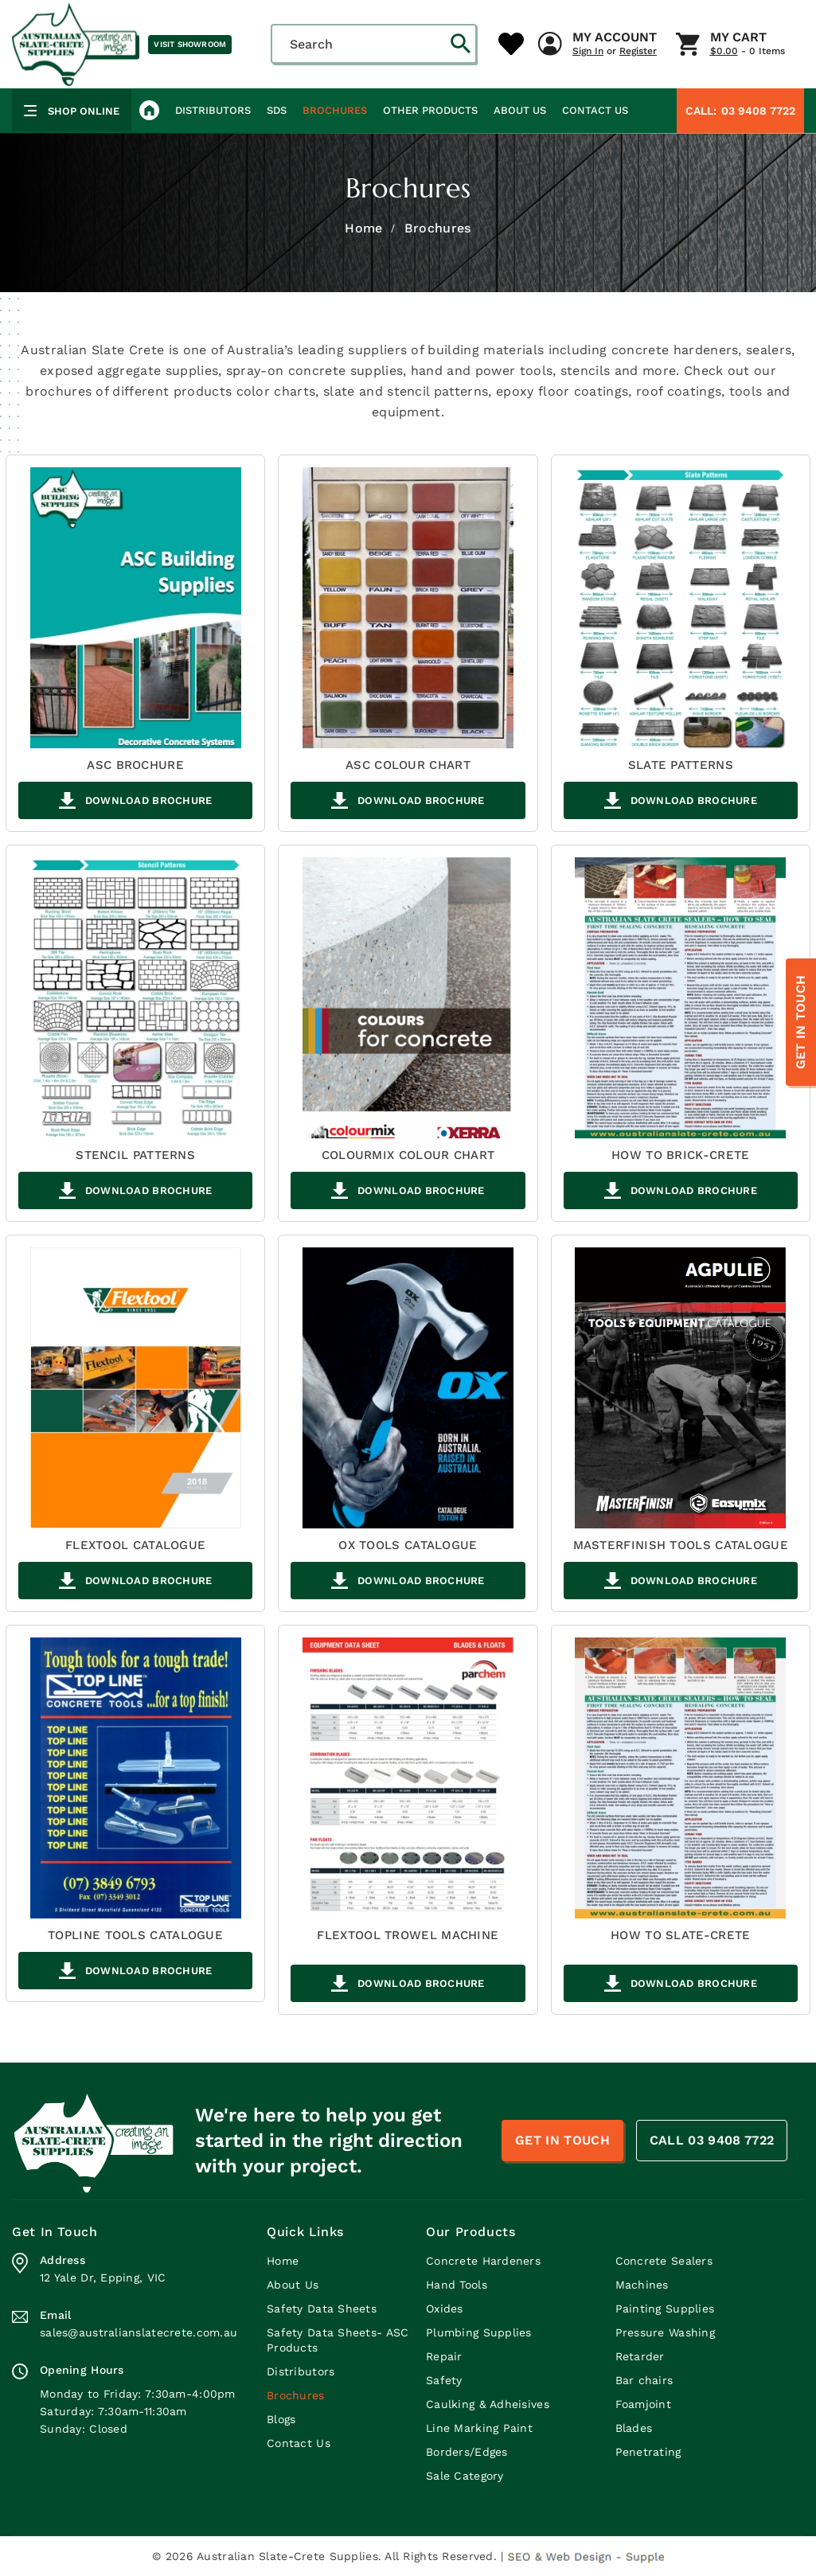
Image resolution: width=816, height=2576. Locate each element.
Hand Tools (456, 2284)
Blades (634, 2428)
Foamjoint (643, 2404)
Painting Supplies (665, 2308)
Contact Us (595, 110)
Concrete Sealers (664, 2260)
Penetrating (648, 2451)
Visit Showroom (190, 44)
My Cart (738, 37)
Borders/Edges (467, 2451)
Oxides (444, 2308)
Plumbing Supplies (479, 2332)
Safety (444, 2380)
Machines (642, 2284)
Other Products (430, 110)
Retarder (640, 2356)
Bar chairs (644, 2380)
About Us (520, 110)
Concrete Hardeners (483, 2260)
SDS (277, 110)
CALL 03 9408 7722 (712, 2140)
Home (363, 228)
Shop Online (71, 111)
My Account (614, 37)
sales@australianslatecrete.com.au (138, 2332)
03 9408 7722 (740, 110)
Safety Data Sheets (322, 2308)
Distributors (213, 110)
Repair (444, 2356)
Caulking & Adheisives (487, 2404)
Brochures (335, 110)
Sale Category (465, 2475)
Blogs (281, 2419)
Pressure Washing (665, 2332)
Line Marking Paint (479, 2428)
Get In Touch (800, 1021)
